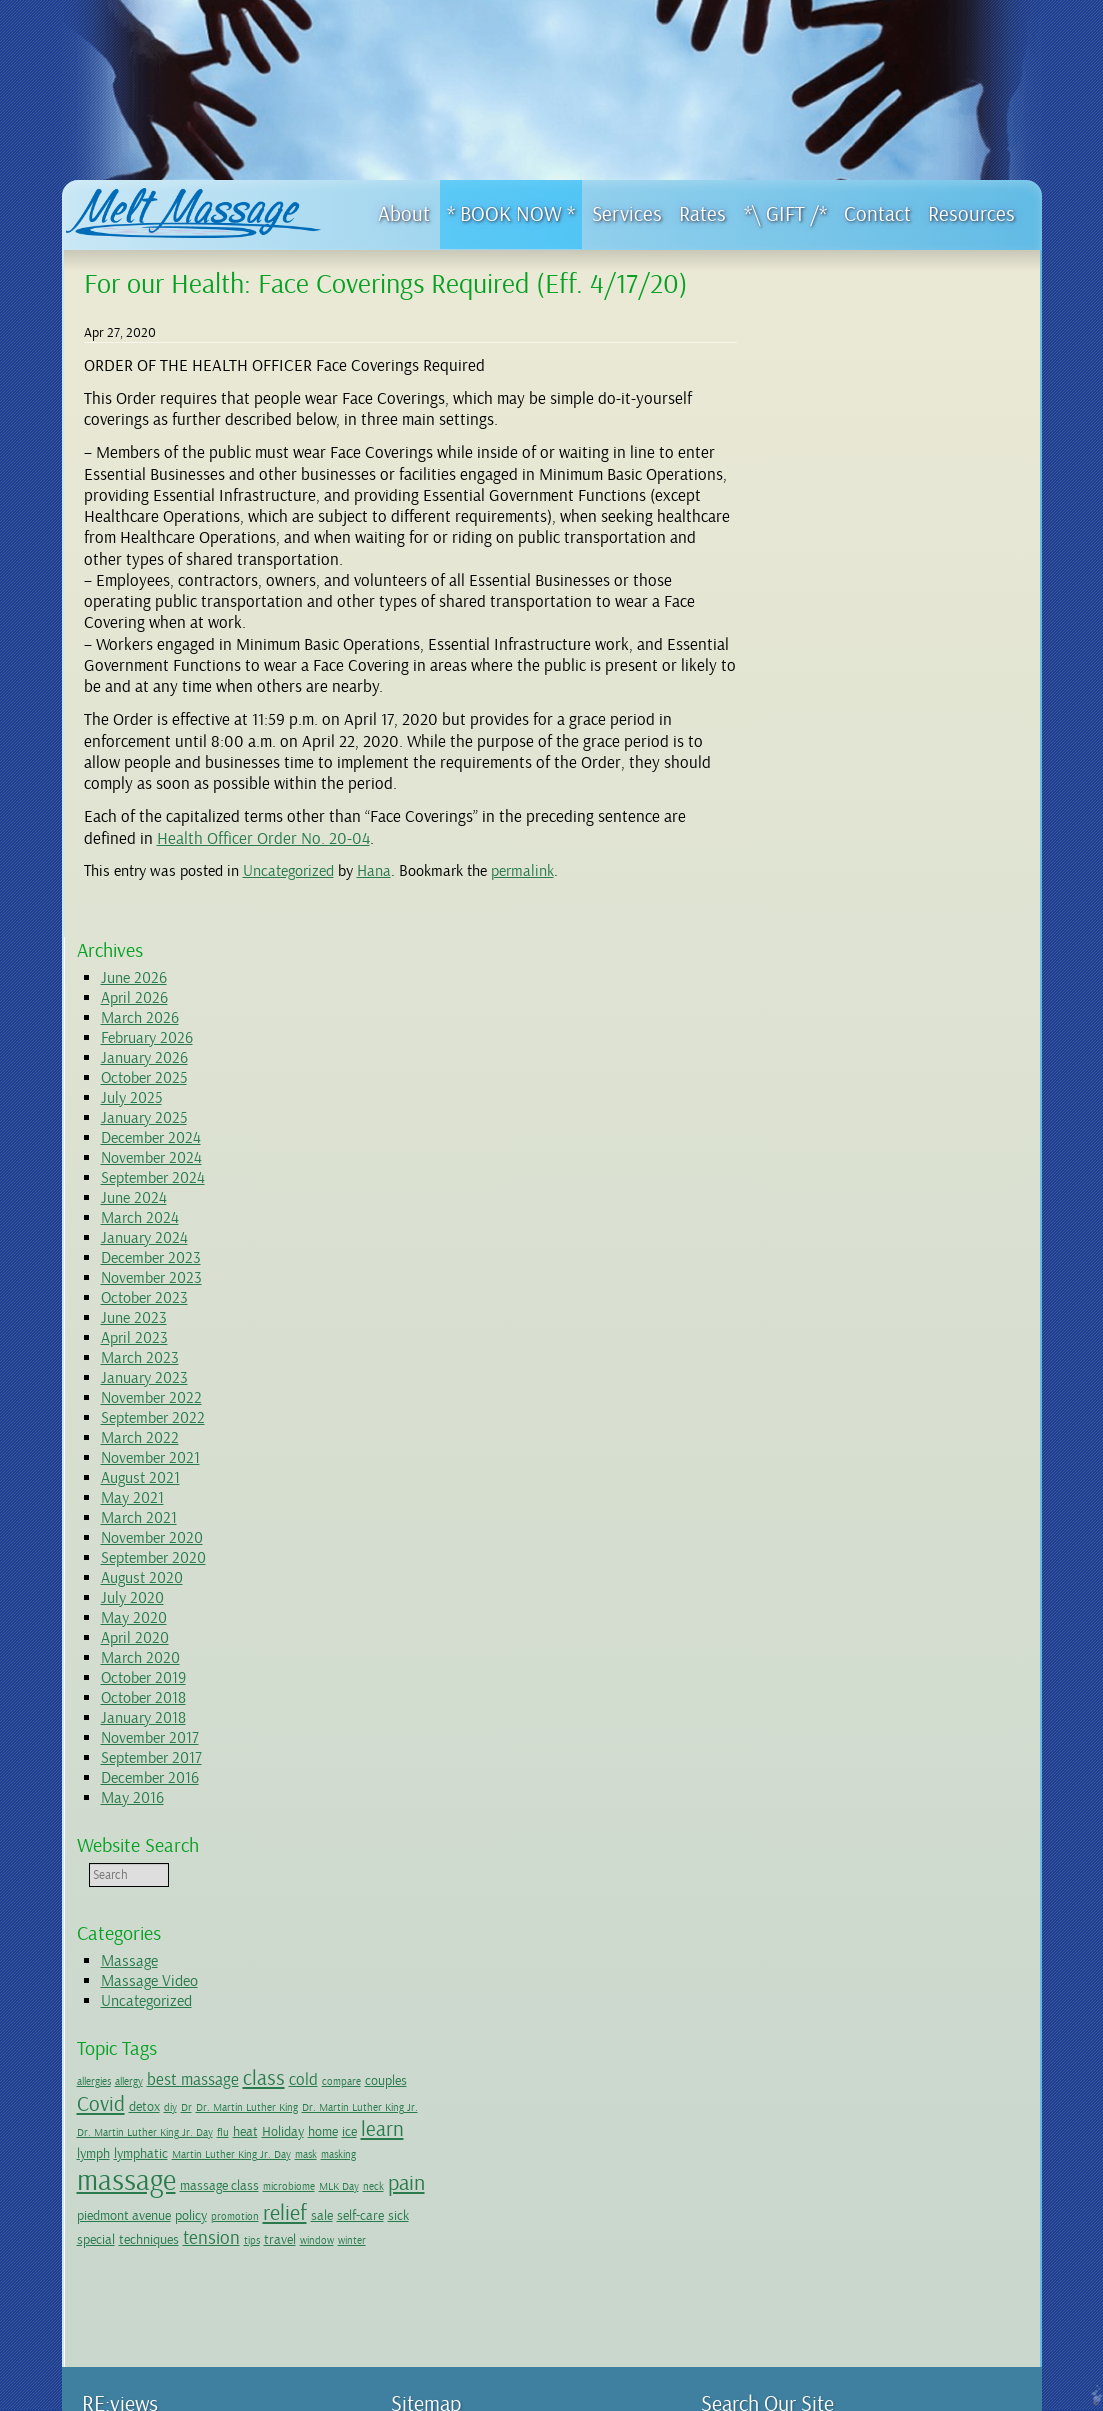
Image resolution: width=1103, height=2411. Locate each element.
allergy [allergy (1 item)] (826, 1418)
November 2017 (847, 1075)
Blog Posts (457, 2137)
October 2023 (841, 635)
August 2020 (839, 915)
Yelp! (346, 1865)
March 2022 (837, 775)
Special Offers (467, 2040)
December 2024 (848, 475)
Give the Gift (463, 1877)
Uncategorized (288, 871)
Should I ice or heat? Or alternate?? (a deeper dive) (567, 2178)
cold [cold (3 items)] (788, 1442)
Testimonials (462, 1975)
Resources (437, 2105)
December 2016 (847, 1115)
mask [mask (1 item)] (875, 1531)
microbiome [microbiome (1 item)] (986, 1563)
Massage (826, 1298)
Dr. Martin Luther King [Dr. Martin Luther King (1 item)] (825, 1466)
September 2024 (850, 515)
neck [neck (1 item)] (828, 1593)
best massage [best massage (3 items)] (890, 1416)
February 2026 (844, 375)
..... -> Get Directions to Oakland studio (215, 2077)
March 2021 (836, 855)
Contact (431, 2088)
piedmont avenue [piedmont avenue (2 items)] (931, 1592)
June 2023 (831, 655)
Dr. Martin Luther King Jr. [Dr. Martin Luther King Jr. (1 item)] (938, 1466)
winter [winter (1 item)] (788, 1667)
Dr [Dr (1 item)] (1005, 1444)
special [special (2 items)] (995, 1620)
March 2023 (837, 695)
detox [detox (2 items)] (963, 1443)
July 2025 (828, 435)
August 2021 (837, 815)
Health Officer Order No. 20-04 (263, 838)
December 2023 (848, 595)
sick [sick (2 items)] (961, 1620)
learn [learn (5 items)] (848, 1507)
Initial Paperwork (494, 1942)
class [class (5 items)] (961, 1415)
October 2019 (840, 1015)
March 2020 (837, 995)
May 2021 (829, 835)
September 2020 (850, 895)
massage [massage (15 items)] (823, 1557)
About (427, 1893)
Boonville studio (276, 2280)
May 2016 (829, 1135)
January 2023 (841, 715)
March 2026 (837, 355)
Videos (448, 2121)
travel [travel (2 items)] (935, 1644)
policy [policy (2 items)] (998, 1592)
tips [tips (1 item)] (907, 1645)
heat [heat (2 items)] (925, 1485)
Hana (374, 871)
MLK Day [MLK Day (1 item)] (794, 1593)
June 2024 (831, 535)
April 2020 (832, 975)
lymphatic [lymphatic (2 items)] (938, 1509)
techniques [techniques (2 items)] (804, 1644)
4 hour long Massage (485, 2056)
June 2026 (831, 315)
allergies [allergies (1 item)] (791, 1418)
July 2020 (829, 935)
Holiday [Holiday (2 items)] (963, 1485)
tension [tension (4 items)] (866, 1643)
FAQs (444, 2202)
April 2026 (831, 335)
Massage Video (846, 1318)
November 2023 (848, 615)
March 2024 (837, 555)
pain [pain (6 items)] (861, 1590)
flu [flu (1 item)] (903, 1486)
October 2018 (840, 1035)
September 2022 (850, 755)
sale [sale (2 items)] (885, 1620)
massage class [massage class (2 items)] (916, 1562)
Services (432, 1991)
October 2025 (841, 415)
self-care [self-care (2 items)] (923, 1620)
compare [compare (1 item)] (826, 1444)
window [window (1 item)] (972, 1645)
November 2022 (848, 735)
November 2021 (847, 795)
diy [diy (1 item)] (989, 1444)
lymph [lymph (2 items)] (890, 1509)
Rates (445, 2072)
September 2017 (848, 1095)
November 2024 (848, 495)
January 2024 (841, 575)
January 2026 (841, 395)
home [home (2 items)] (789, 1509)
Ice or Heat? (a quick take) (518, 2153)
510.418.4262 (232, 2022)
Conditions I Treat (476, 2023)
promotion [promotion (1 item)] (798, 1621)
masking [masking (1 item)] (907, 1531)
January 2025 (841, 455)
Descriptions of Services (493, 2007)
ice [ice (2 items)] (815, 1509)
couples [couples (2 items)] (871, 1443)
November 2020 (849, 875)
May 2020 (831, 955)
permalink (522, 871)
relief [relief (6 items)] (848, 1618)
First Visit (454, 1926)
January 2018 (840, 1055)
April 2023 (831, 675)
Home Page (439, 1861)
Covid (446, 1910)
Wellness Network (477, 2218)
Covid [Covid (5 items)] (920, 1441)
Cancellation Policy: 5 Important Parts (527, 1958)
